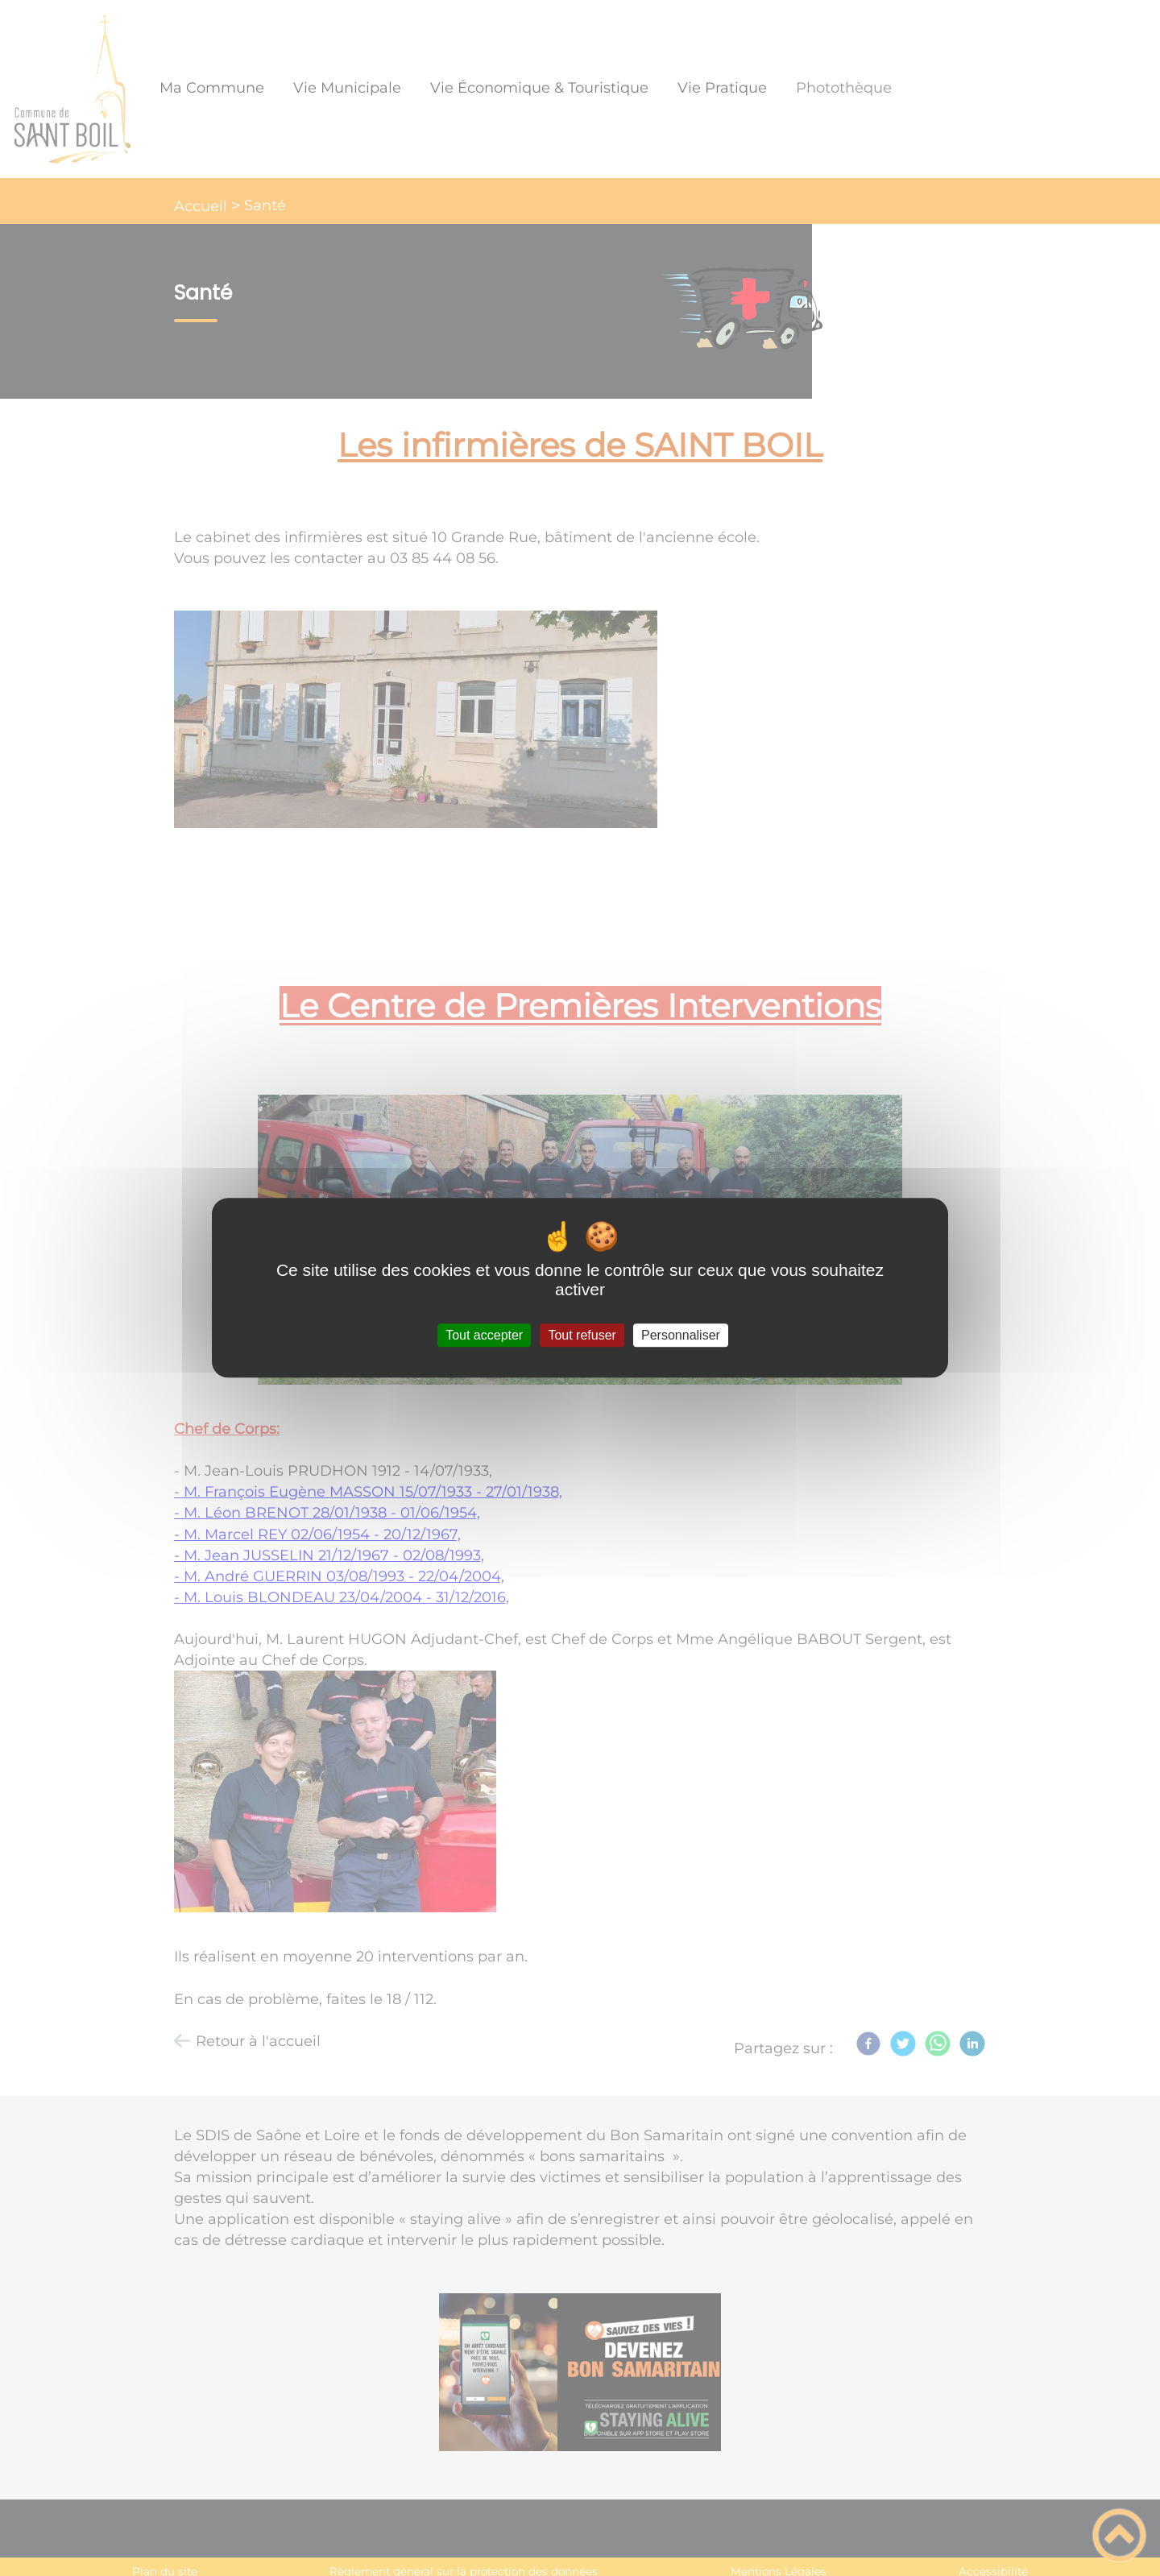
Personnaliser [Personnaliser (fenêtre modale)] (680, 1335)
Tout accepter (484, 1335)
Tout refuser (581, 1335)
